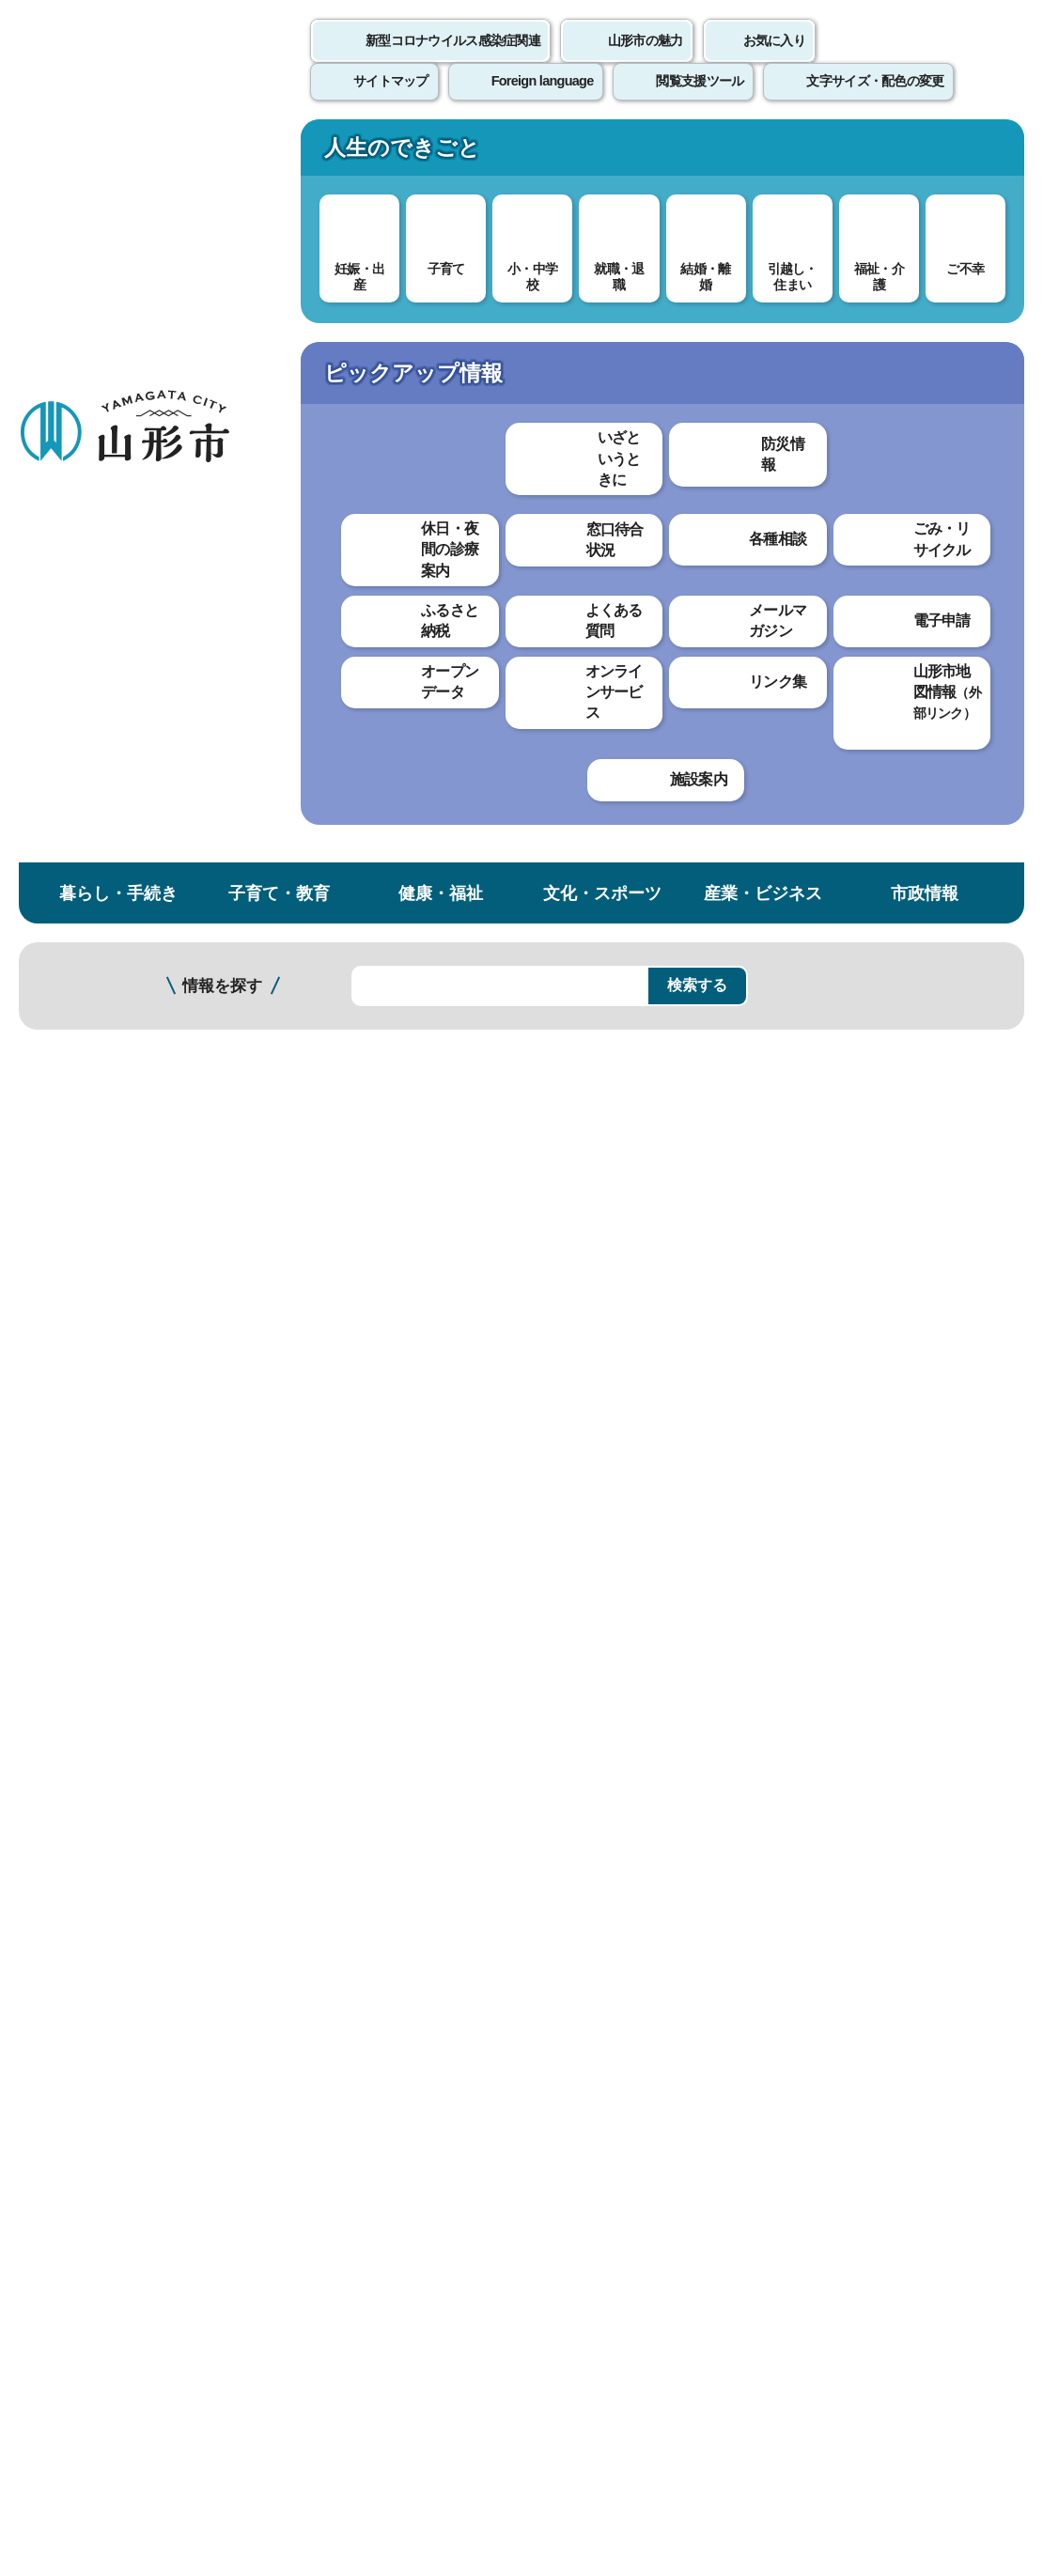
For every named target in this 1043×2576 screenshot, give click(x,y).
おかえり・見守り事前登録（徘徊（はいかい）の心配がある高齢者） (120, 836)
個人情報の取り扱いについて (347, 2093)
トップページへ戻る (979, 2034)
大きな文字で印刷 (940, 542)
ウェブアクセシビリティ (584, 2093)
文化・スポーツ (602, 153)
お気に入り (774, 61)
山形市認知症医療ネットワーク (120, 508)
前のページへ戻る (823, 2034)
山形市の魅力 (645, 61)
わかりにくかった (497, 1590)
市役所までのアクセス (225, 2374)
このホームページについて (104, 2093)
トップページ (162, 317)
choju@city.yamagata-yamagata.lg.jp (405, 1951)
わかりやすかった (345, 1590)
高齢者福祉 (343, 317)
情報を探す (222, 247)
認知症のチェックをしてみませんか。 (120, 640)
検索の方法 (835, 246)
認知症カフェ (89, 556)
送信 (632, 1698)
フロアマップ (66, 2374)
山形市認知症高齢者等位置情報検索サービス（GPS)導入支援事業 (120, 911)
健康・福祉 (440, 153)
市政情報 (924, 153)
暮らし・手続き (118, 153)
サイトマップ (768, 2093)
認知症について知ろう (352, 1337)
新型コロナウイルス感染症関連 (453, 61)
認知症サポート (444, 317)
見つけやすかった (345, 1656)
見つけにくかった (497, 1656)
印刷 (804, 543)
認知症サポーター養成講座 (120, 696)
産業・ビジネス (763, 153)
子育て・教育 (279, 153)
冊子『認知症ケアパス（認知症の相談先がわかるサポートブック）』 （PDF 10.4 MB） (580, 838)
